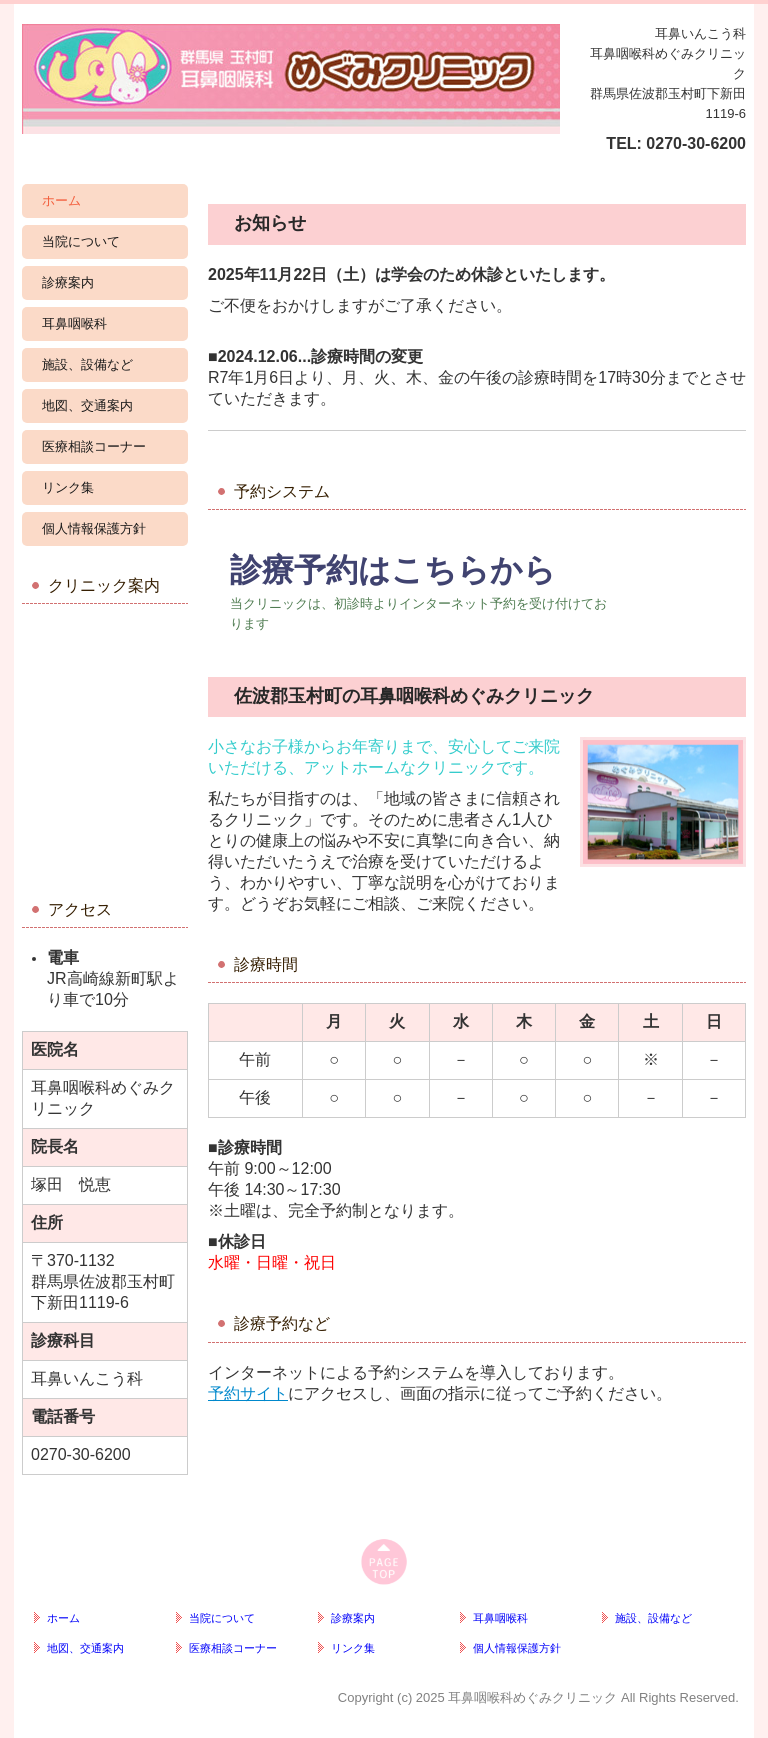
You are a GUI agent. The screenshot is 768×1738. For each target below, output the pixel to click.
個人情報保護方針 (94, 528)
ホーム (61, 200)
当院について (81, 241)
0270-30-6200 (696, 143)
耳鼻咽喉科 (74, 323)
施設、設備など (87, 364)
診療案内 (68, 282)
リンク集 (68, 487)
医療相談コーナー (94, 446)
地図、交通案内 (87, 405)
